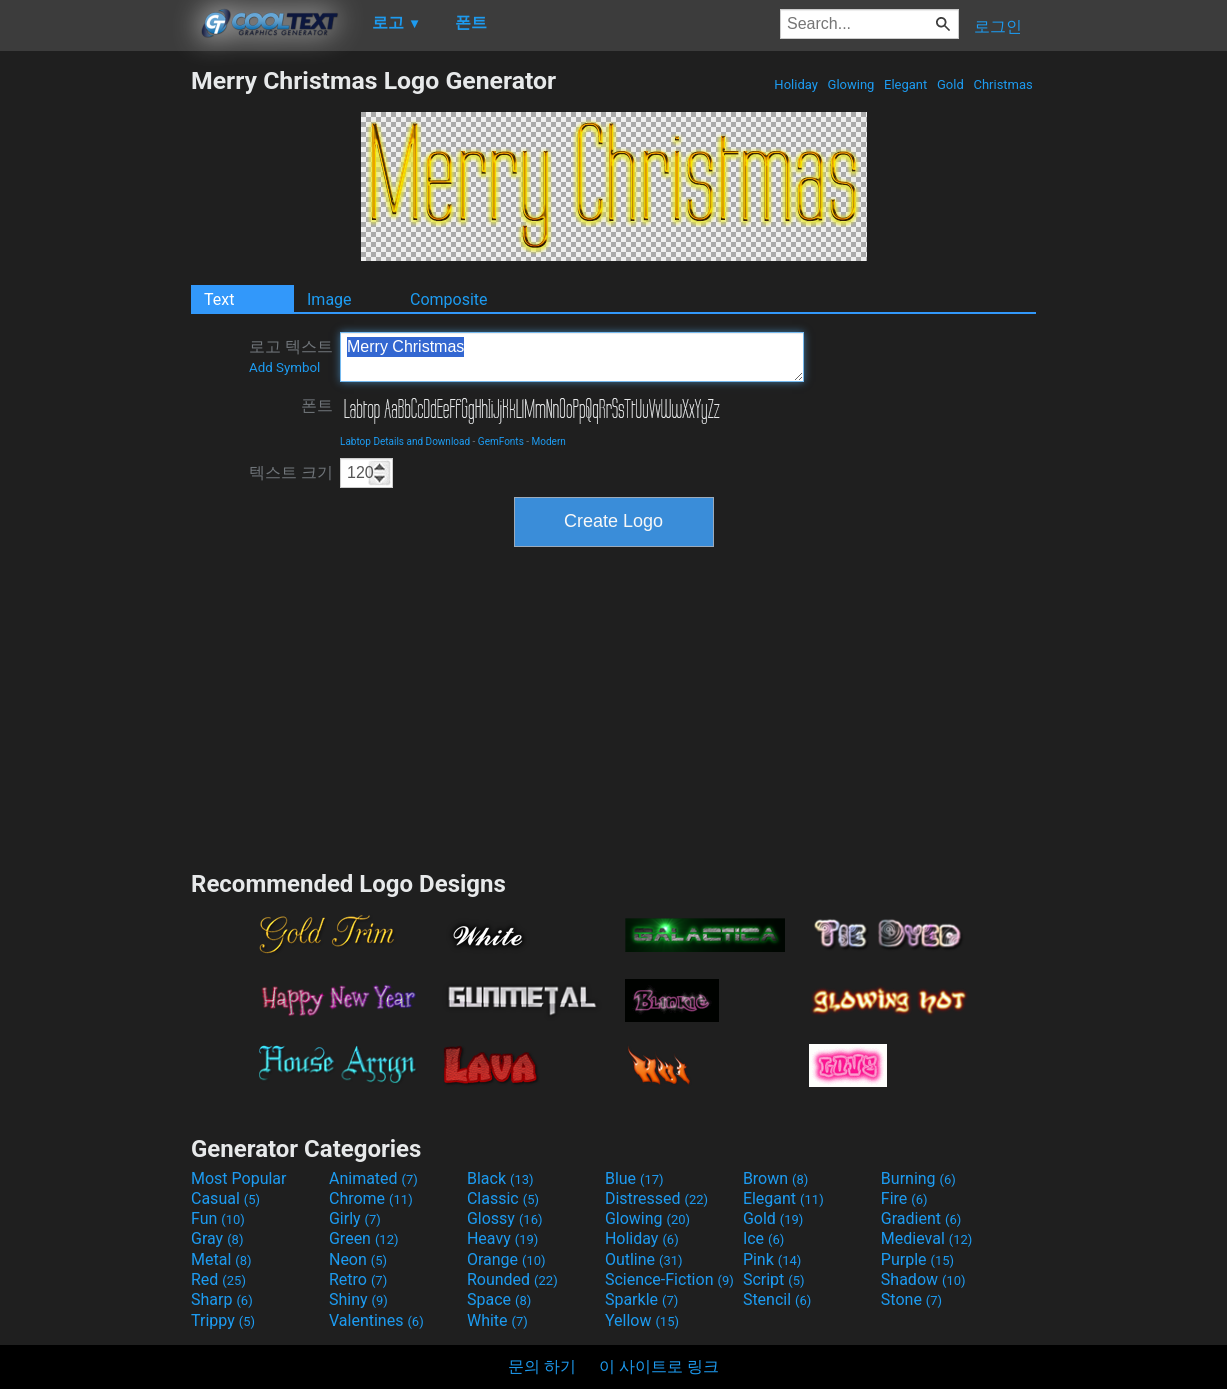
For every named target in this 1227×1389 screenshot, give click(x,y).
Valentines (376, 1320)
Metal (221, 1259)
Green (364, 1238)
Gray (217, 1238)
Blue (634, 1178)
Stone (911, 1299)
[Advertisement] (95, 366)
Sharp (222, 1299)
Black (500, 1178)
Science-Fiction (669, 1279)
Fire (904, 1198)
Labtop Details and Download (405, 441)
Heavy (502, 1238)
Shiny (358, 1299)
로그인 (998, 26)
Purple (917, 1259)
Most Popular (239, 1178)
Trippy (223, 1320)
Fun (218, 1218)
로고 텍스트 (291, 356)
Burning (918, 1178)
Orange (506, 1259)
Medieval (927, 1238)
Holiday (796, 84)
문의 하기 (542, 1366)
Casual (225, 1198)
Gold (950, 84)
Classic (503, 1198)
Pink (772, 1259)
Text (219, 299)
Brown (775, 1178)
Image (329, 299)
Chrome (371, 1198)
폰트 (317, 405)
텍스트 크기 (291, 472)
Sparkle (641, 1299)
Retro (358, 1279)
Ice (763, 1238)
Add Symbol (284, 367)
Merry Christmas (572, 357)
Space (499, 1299)
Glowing (850, 84)
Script (774, 1279)
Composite (449, 299)
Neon (358, 1259)
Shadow (923, 1279)
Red (218, 1279)
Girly (355, 1218)
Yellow (642, 1320)
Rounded (512, 1279)
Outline (644, 1259)
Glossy (505, 1218)
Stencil (777, 1299)
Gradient (921, 1218)
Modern (549, 441)
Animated (373, 1178)
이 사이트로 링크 (659, 1366)
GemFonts (501, 441)
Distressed (656, 1198)
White (497, 1320)
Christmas (1003, 84)
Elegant (906, 84)
